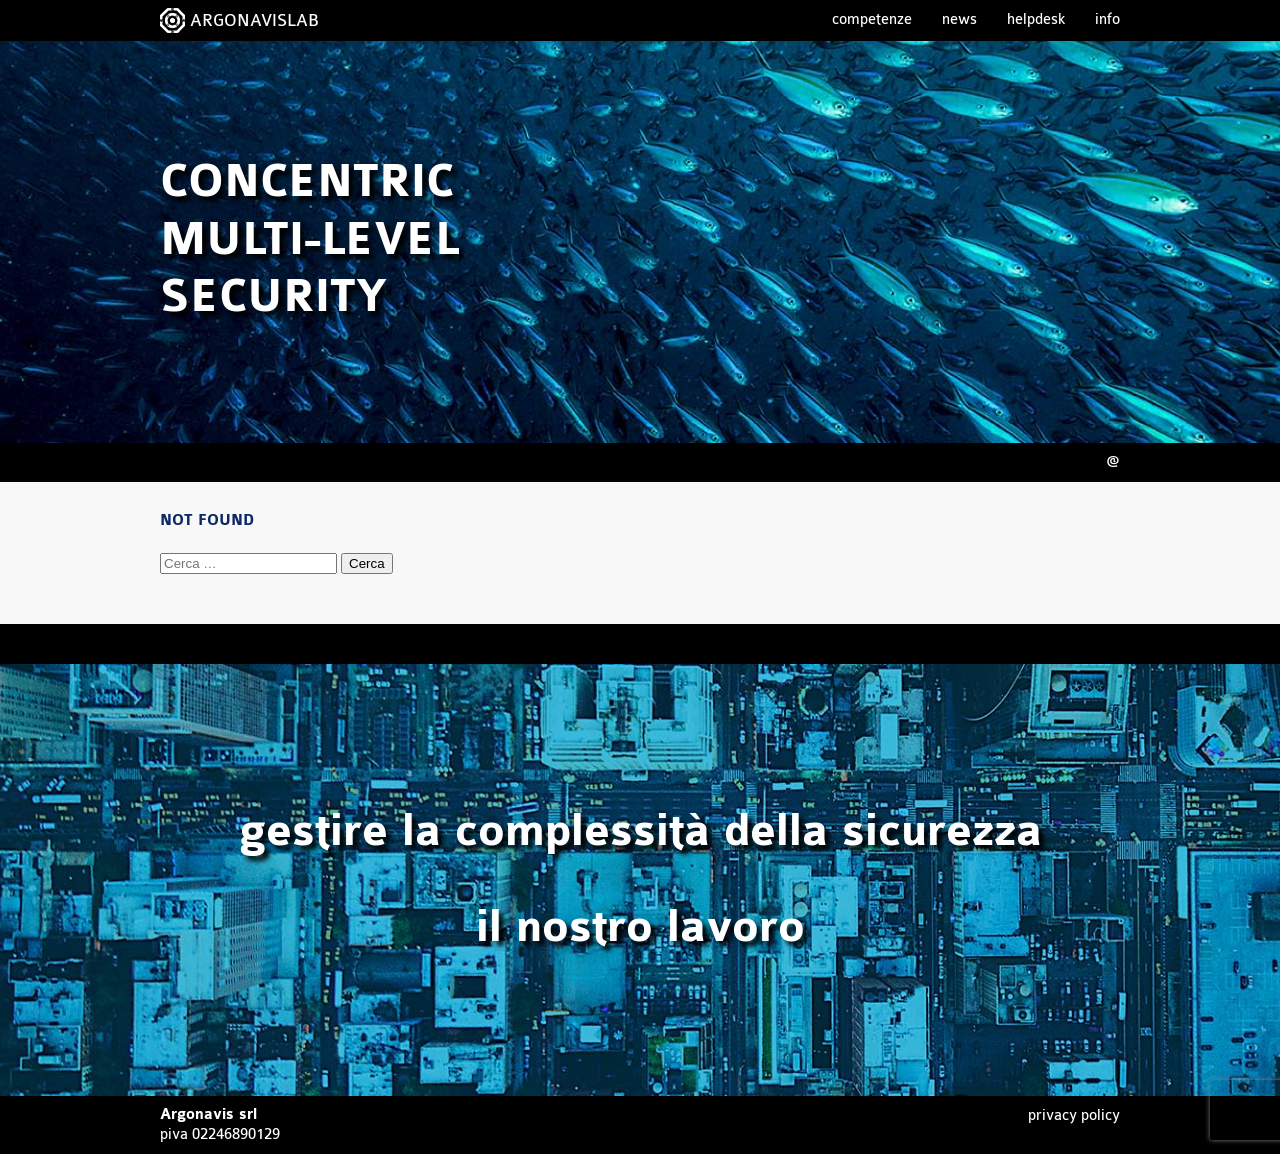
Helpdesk (1036, 19)
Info (1107, 19)
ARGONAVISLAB (254, 20)
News (959, 19)
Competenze (872, 19)
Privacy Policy (1074, 1115)
